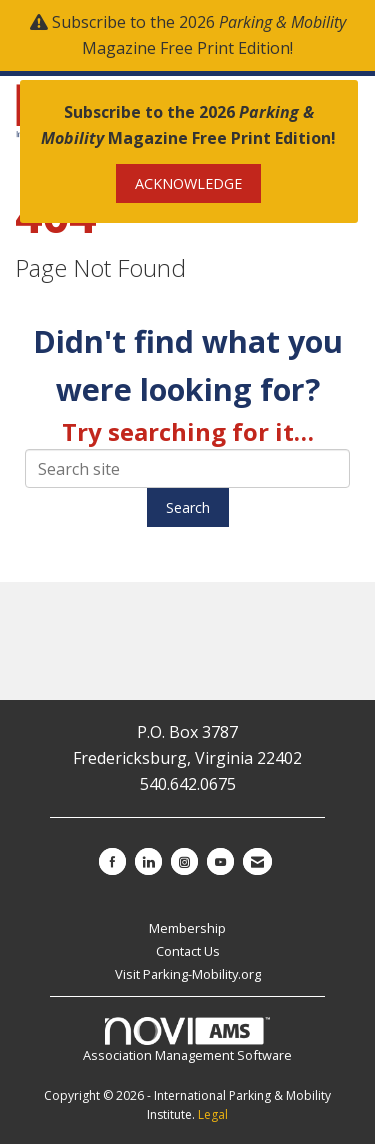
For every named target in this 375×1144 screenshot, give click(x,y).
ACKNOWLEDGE (188, 183)
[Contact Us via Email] (257, 861)
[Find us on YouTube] (220, 861)
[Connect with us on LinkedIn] (148, 861)
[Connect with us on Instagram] (184, 861)
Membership (187, 928)
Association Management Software (187, 1041)
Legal (213, 1114)
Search (188, 507)
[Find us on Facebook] (112, 861)
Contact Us (188, 951)
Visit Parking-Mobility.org (188, 974)
